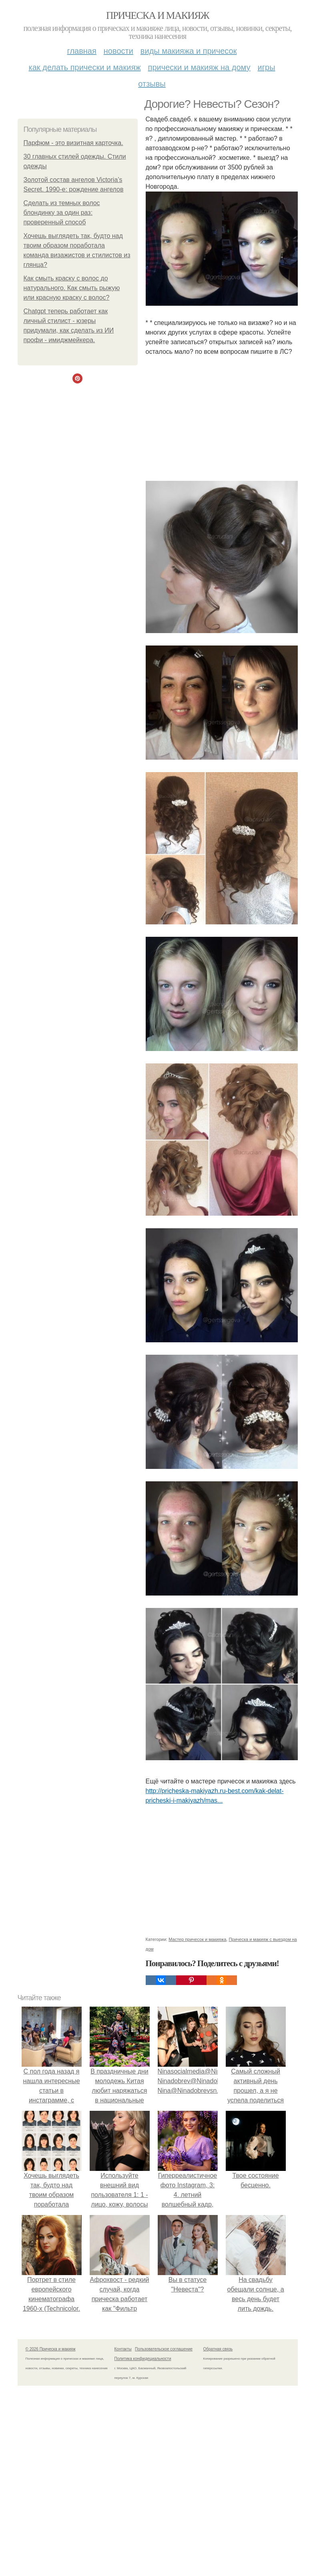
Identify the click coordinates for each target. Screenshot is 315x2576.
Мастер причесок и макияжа (197, 1939)
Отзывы (151, 83)
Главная (81, 50)
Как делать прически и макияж (84, 67)
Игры (266, 67)
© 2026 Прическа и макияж (51, 2349)
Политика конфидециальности (142, 2358)
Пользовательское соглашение (164, 2349)
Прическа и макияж (157, 15)
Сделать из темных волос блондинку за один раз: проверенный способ (62, 213)
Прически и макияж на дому (199, 67)
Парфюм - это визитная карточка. (73, 142)
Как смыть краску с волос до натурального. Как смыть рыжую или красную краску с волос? (72, 288)
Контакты (123, 2349)
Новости (118, 50)
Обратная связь (218, 2349)
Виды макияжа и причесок (188, 50)
